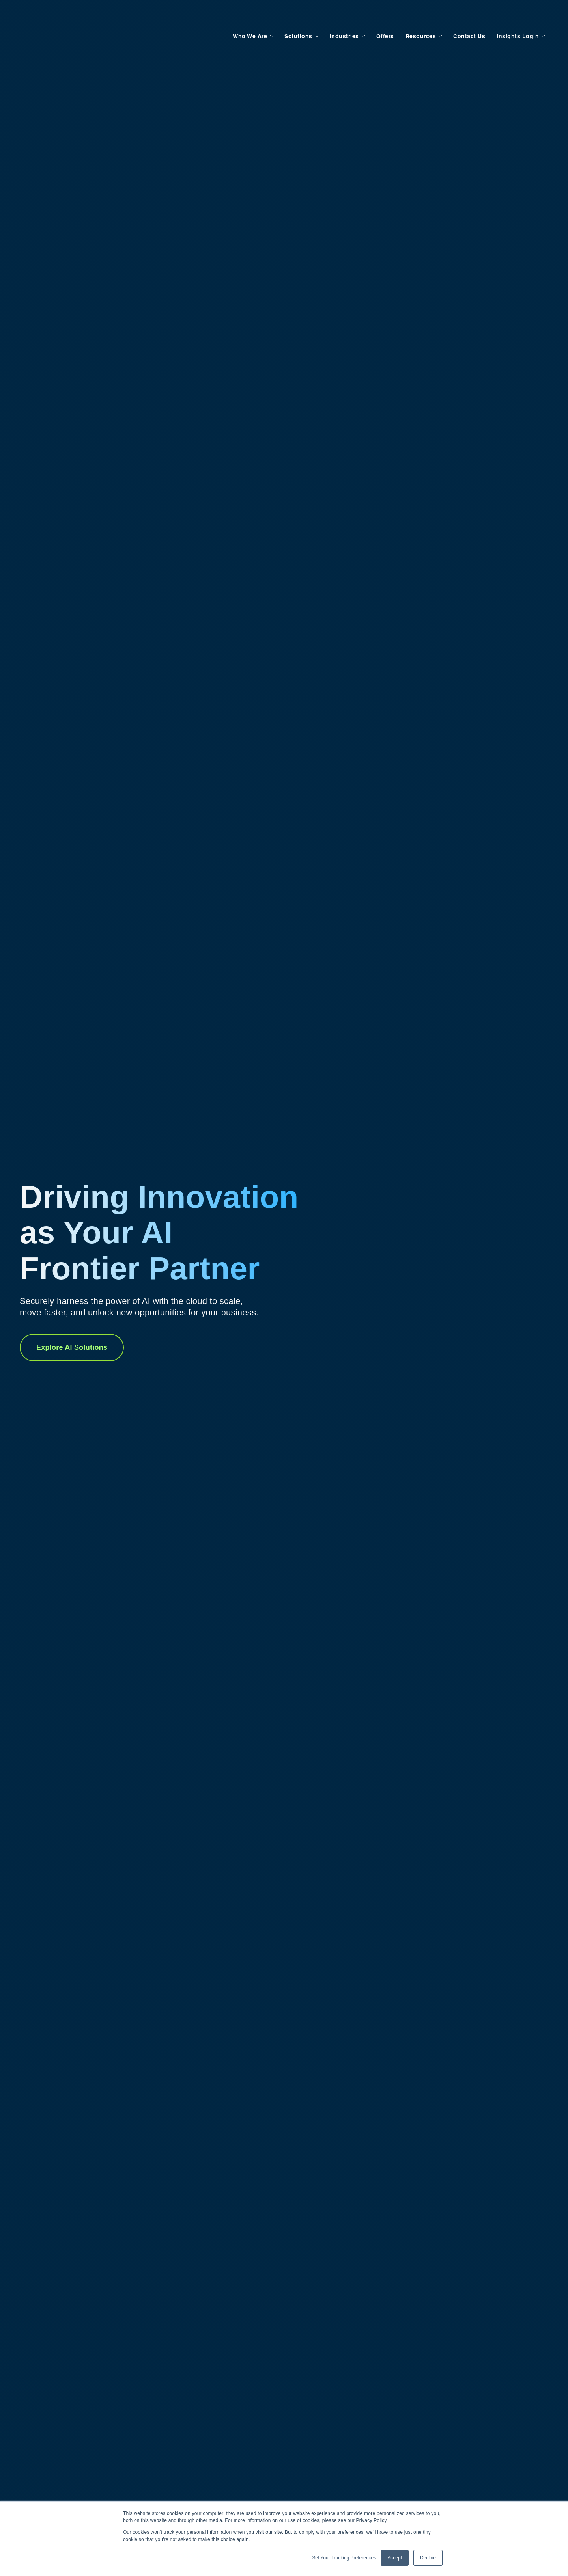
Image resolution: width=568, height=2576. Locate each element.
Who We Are (241, 16)
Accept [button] (394, 2558)
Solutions (289, 16)
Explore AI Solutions (71, 1347)
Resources (411, 16)
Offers (376, 16)
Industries (335, 16)
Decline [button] (428, 2558)
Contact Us (460, 16)
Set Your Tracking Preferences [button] (344, 2558)
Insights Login (509, 16)
